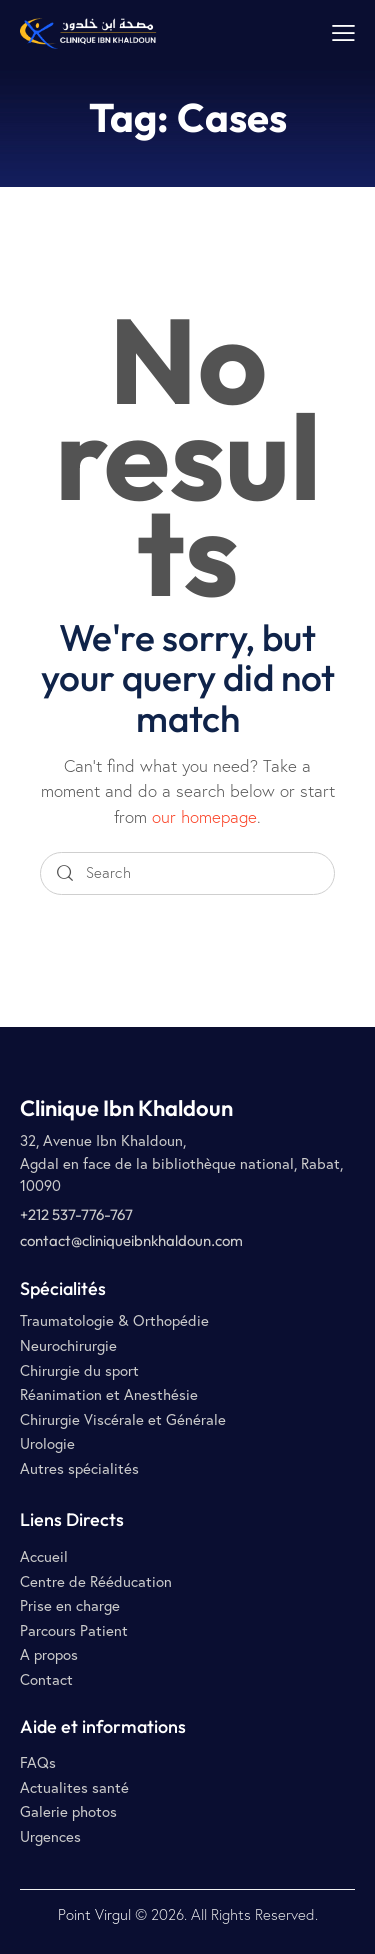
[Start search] (65, 873)
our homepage (204, 816)
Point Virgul (94, 1914)
